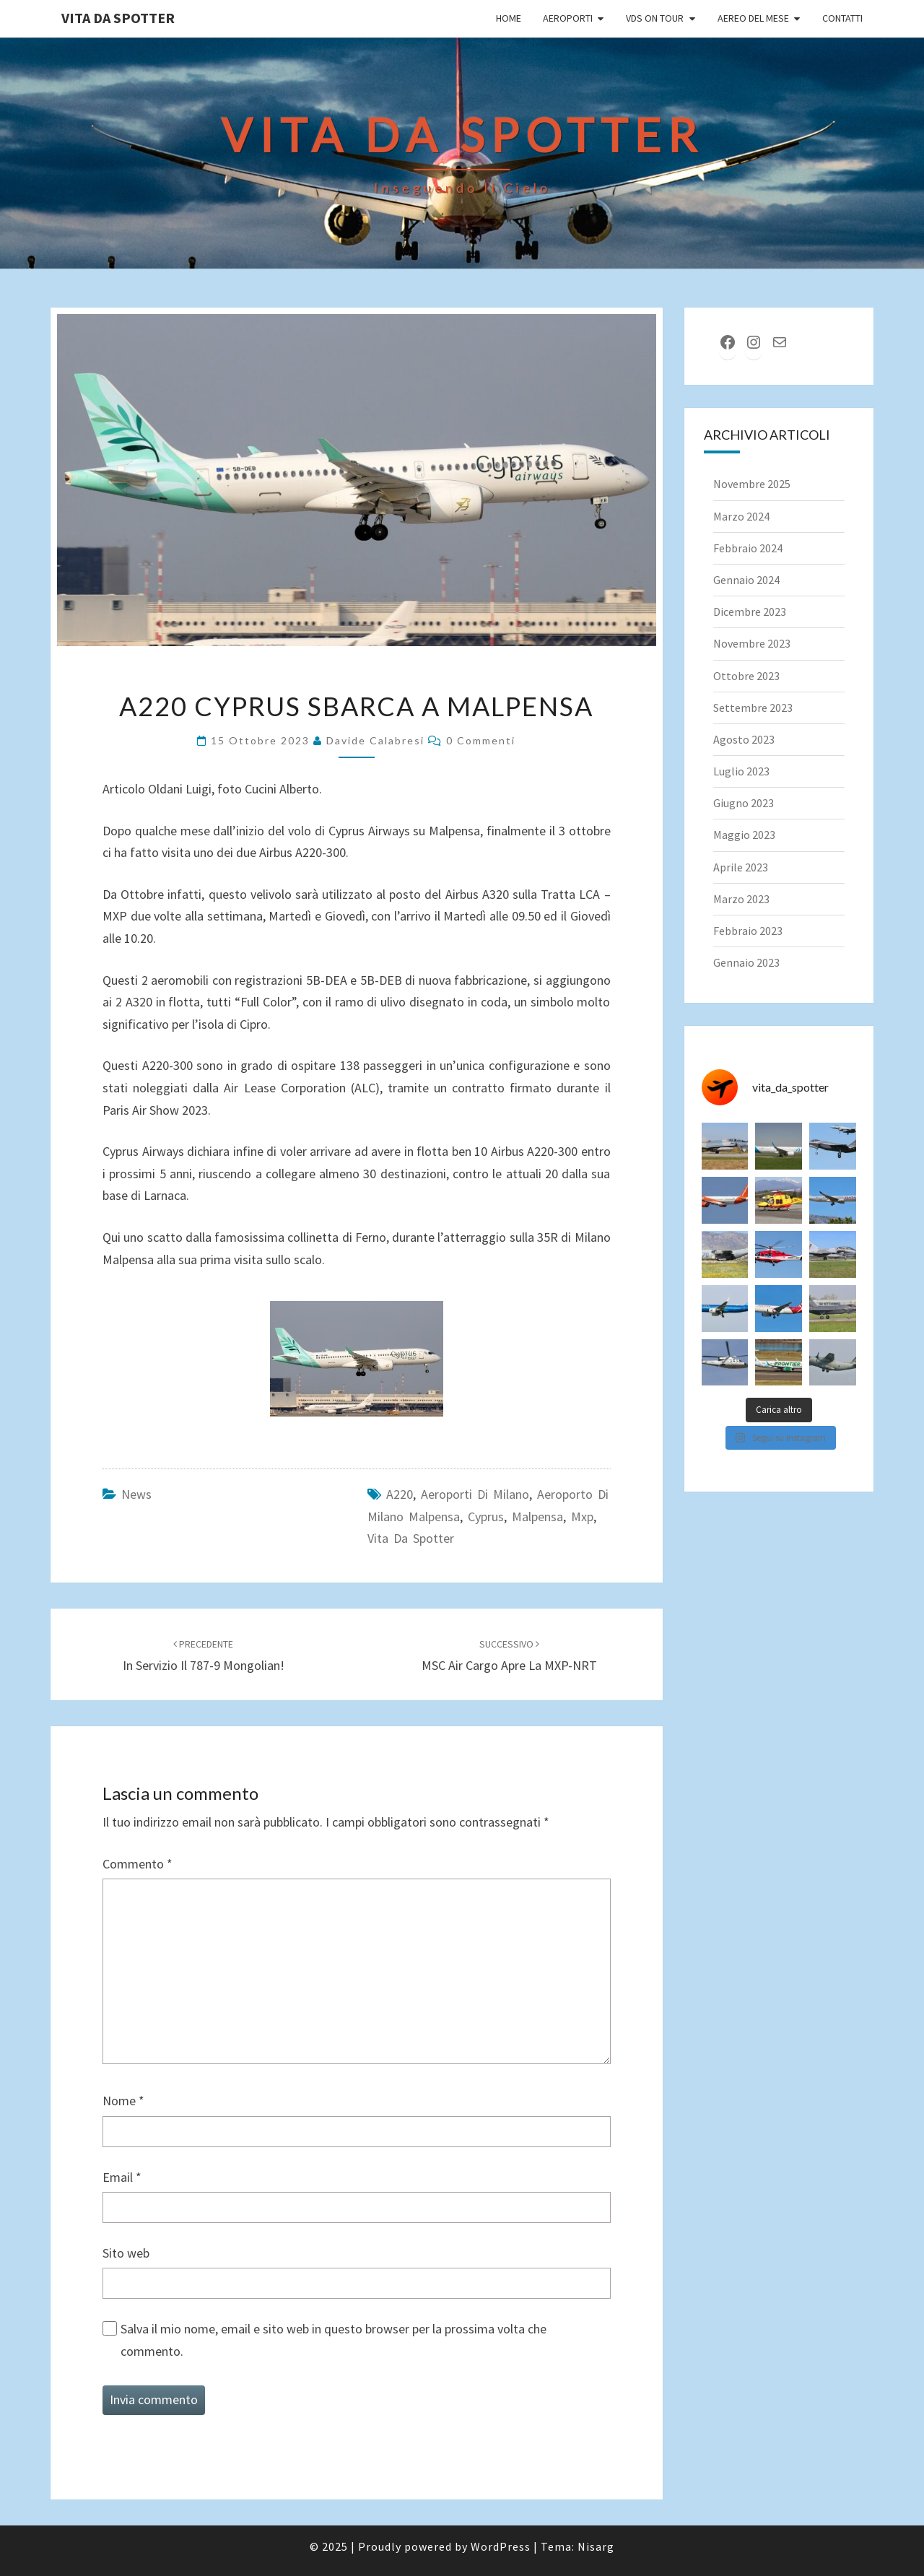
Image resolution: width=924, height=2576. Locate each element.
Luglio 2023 (741, 771)
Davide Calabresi (375, 740)
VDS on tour (655, 18)
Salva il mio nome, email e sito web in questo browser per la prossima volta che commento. (333, 2339)
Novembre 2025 (751, 484)
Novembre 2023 (751, 643)
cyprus (486, 1516)
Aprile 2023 (740, 867)
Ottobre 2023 (746, 676)
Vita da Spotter (118, 18)
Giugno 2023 (743, 803)
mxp (582, 1516)
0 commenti (480, 740)
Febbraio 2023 (748, 930)
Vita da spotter (410, 1538)
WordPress (501, 2546)
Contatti (842, 18)
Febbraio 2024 (748, 548)
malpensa (537, 1516)
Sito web (126, 2253)
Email (122, 2177)
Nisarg (596, 2546)
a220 (399, 1494)
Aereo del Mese (753, 18)
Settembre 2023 (753, 707)
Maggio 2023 (744, 834)
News (136, 1494)
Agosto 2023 (744, 739)
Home (508, 18)
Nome (123, 2100)
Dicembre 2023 (749, 611)
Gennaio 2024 (746, 580)
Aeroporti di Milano (475, 1494)
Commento (138, 1863)
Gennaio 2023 (746, 962)
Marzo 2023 (741, 899)
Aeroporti (568, 18)
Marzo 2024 (741, 516)
